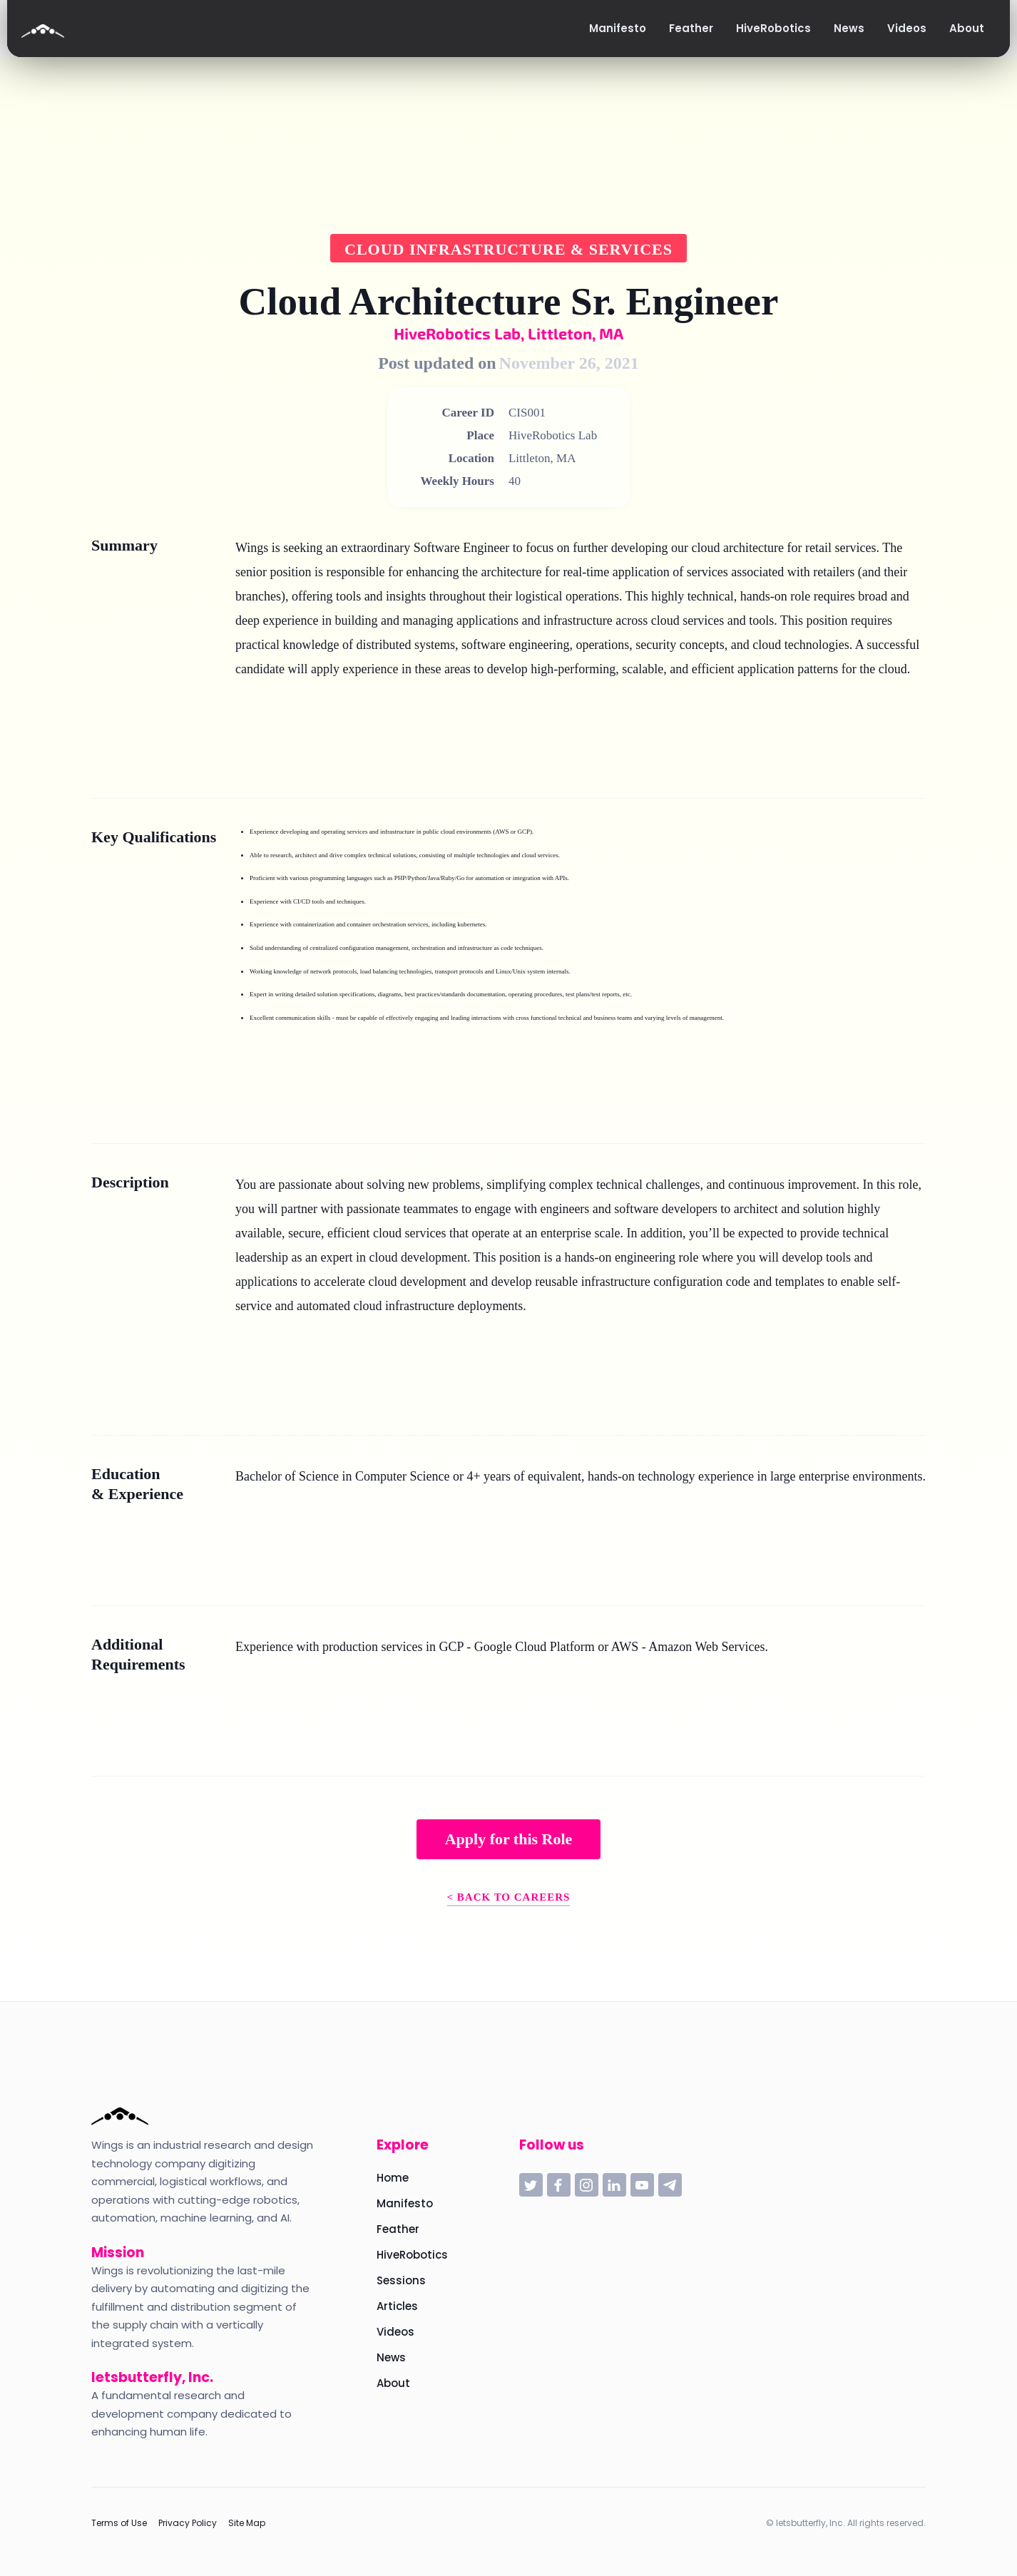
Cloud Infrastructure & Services (508, 249)
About (393, 2383)
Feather (398, 2229)
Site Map (246, 2523)
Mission (117, 2252)
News (391, 2357)
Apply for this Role (509, 1839)
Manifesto (405, 2203)
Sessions (401, 2280)
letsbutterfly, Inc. (152, 2377)
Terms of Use (119, 2523)
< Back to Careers (509, 1897)
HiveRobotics (412, 2254)
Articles (397, 2306)
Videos (395, 2331)
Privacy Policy (187, 2523)
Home (393, 2177)
